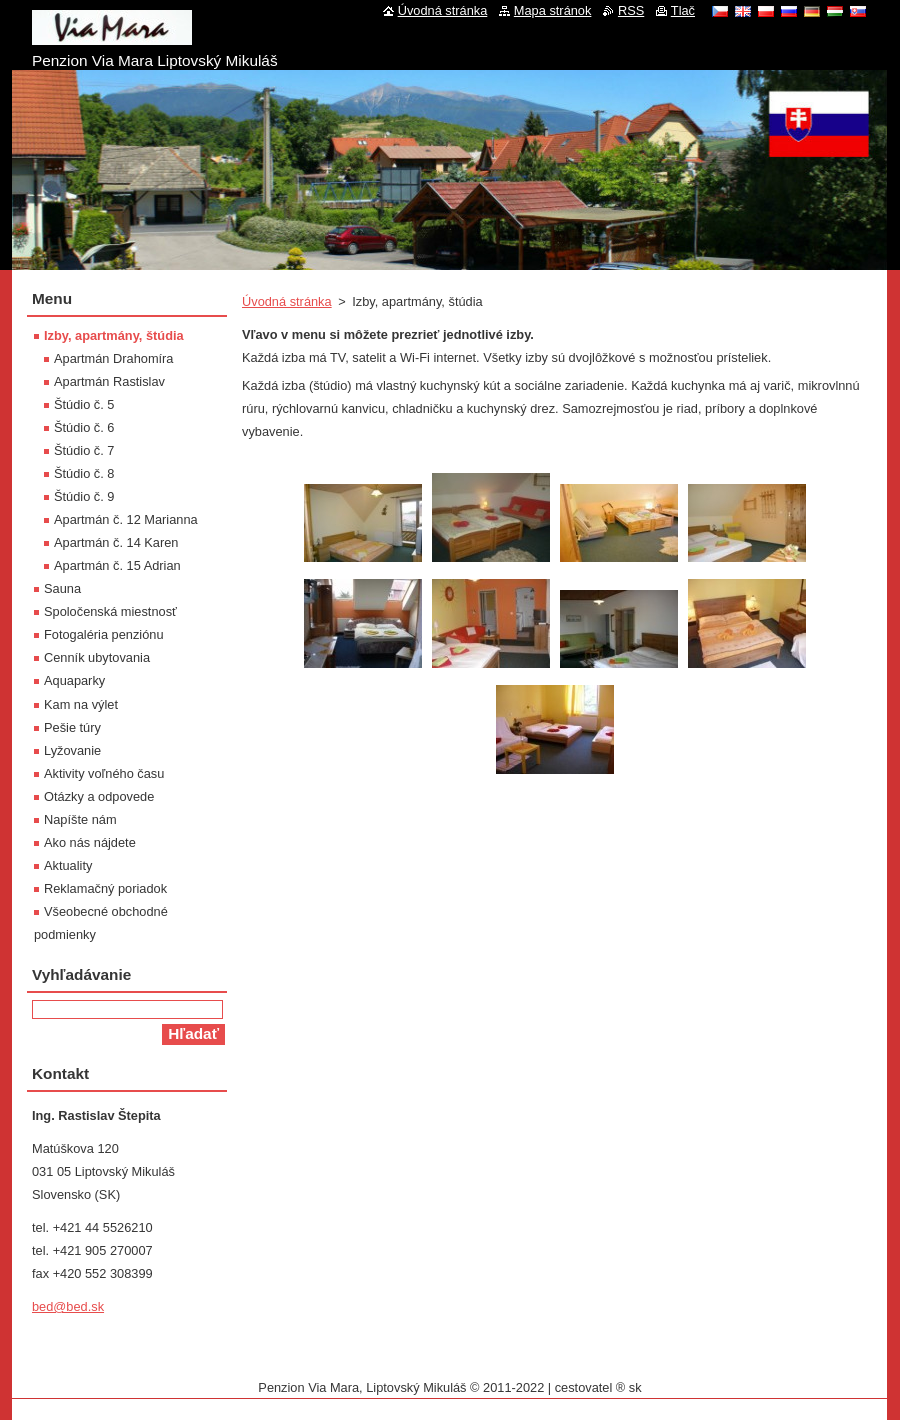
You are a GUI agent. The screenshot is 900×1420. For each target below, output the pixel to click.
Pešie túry (72, 727)
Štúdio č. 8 (84, 473)
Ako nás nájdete (90, 842)
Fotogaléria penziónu (104, 634)
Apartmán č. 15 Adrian (117, 565)
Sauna (62, 588)
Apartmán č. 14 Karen (116, 542)
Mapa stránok (553, 10)
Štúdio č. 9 (84, 496)
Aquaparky (74, 680)
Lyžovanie (72, 750)
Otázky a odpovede (99, 796)
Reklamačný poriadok (105, 888)
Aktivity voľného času (104, 773)
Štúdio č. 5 (84, 404)
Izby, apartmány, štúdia (114, 335)
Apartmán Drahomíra (113, 358)
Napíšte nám (80, 819)
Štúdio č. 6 (84, 427)
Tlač (683, 10)
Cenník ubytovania (97, 657)
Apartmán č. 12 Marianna (126, 519)
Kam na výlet (81, 704)
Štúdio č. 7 (84, 450)
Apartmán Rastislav (109, 381)
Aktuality (68, 865)
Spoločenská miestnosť (110, 611)
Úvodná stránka (287, 301)
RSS (631, 10)
